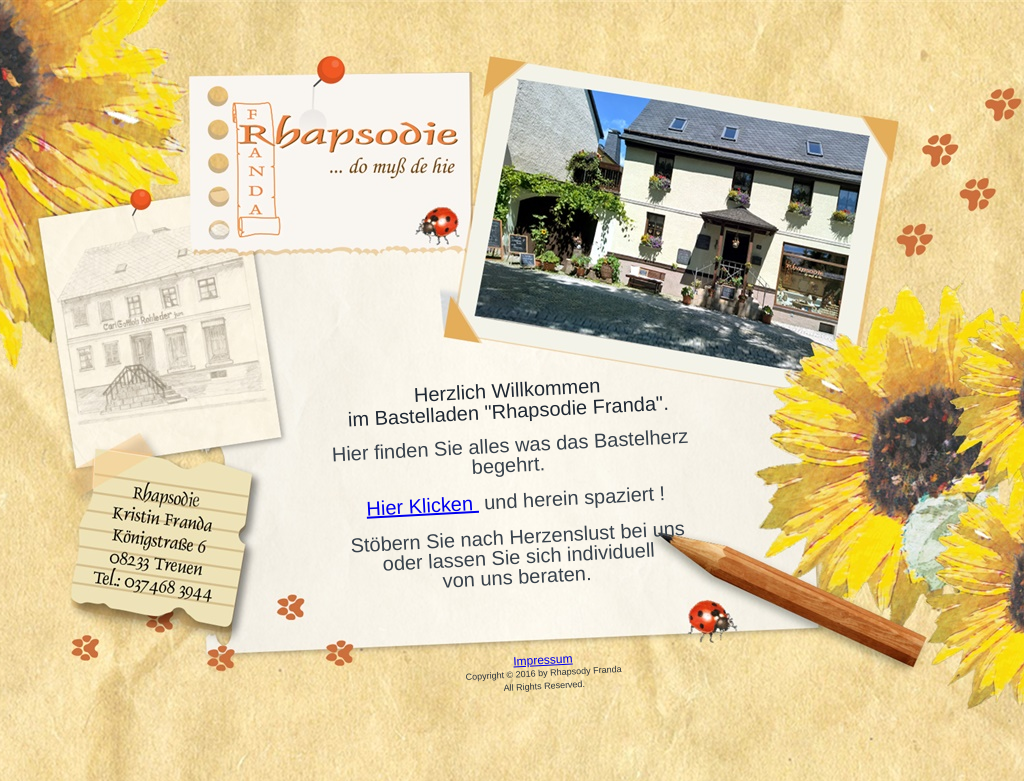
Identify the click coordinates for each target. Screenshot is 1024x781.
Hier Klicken (422, 506)
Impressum (543, 659)
